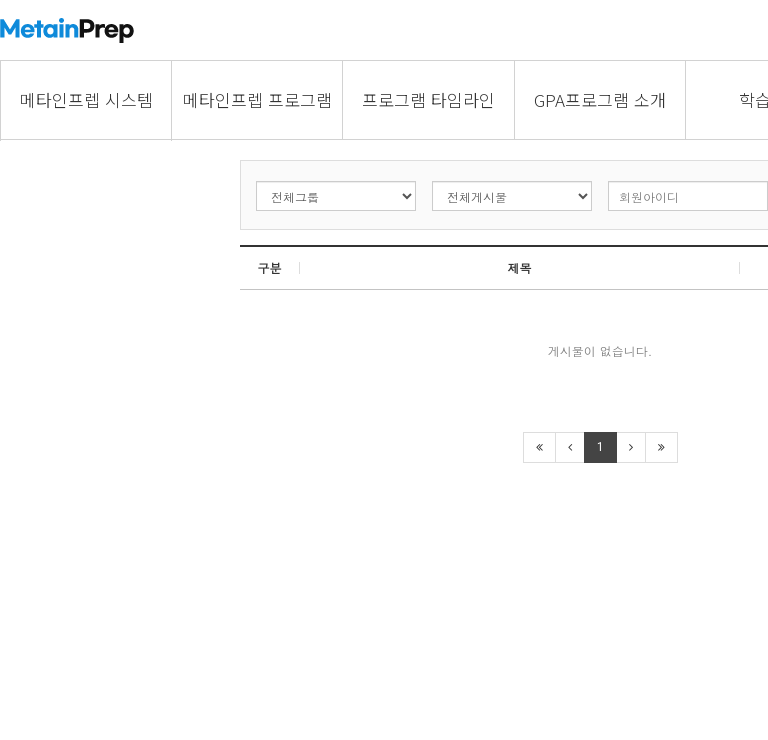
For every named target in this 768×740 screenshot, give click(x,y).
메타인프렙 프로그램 (257, 99)
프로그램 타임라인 (428, 99)
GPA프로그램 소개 (600, 99)
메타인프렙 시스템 (86, 99)
